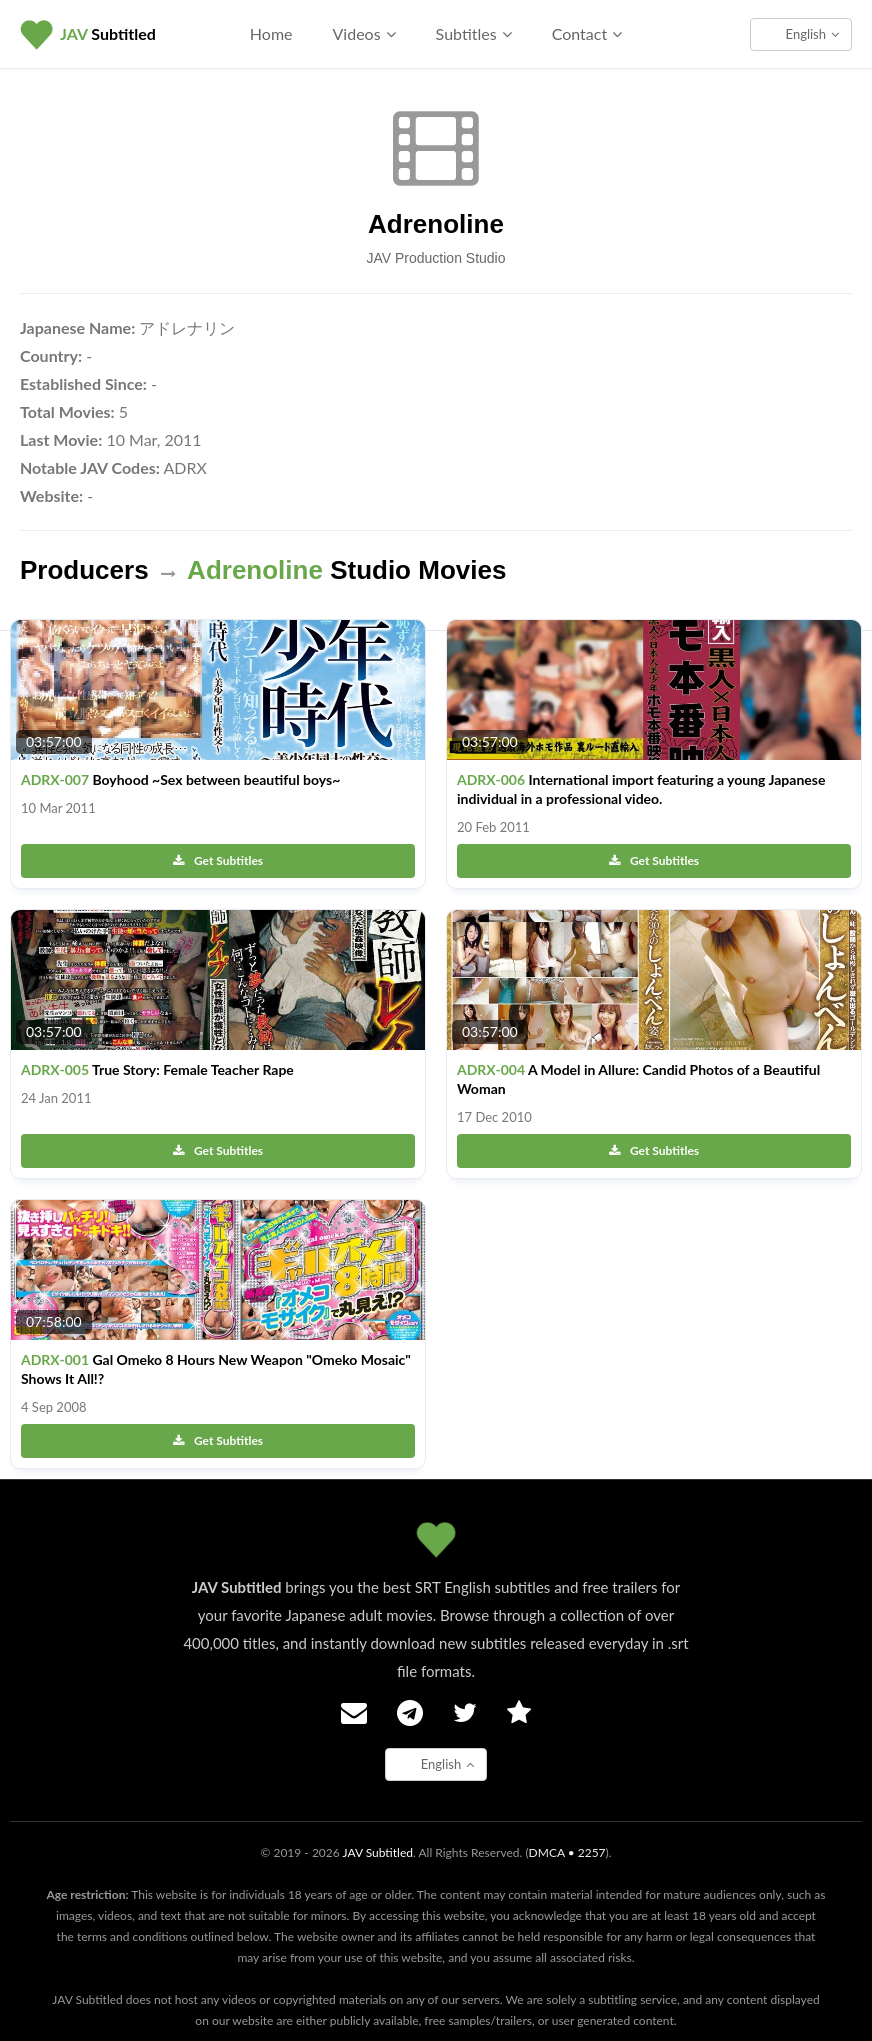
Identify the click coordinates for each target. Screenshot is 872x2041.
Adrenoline (436, 224)
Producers (84, 570)
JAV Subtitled (377, 1852)
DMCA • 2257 (567, 1852)
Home (271, 33)
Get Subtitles (218, 860)
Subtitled (108, 33)
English (812, 34)
